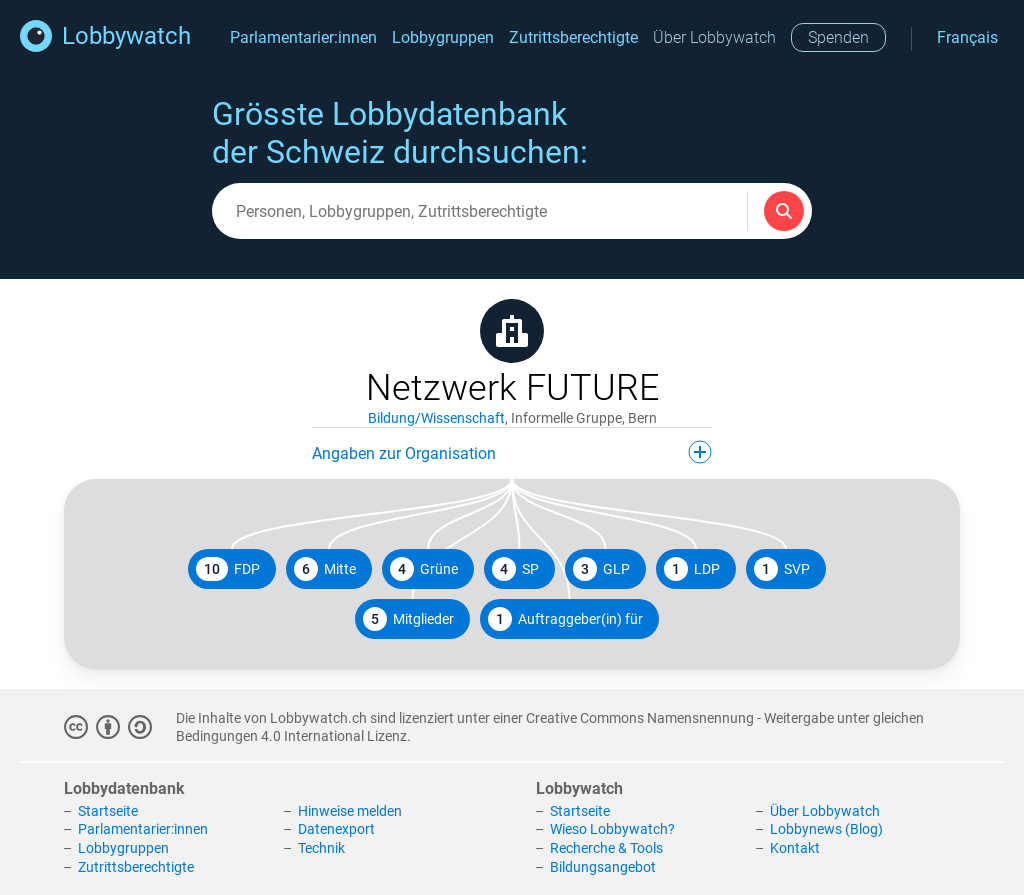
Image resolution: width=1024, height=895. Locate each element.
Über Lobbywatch (714, 37)
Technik (321, 848)
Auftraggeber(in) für (565, 619)
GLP (601, 569)
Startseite (108, 811)
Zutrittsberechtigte (573, 37)
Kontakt (795, 848)
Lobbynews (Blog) (826, 829)
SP (515, 569)
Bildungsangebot (603, 867)
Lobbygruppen (443, 37)
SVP (782, 569)
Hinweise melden (350, 811)
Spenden (838, 37)
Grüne (424, 569)
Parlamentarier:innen (303, 37)
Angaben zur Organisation (512, 452)
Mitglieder (408, 619)
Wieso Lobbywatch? (612, 829)
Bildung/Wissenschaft (436, 418)
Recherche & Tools (606, 848)
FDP (228, 569)
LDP (692, 569)
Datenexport (336, 829)
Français (967, 37)
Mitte (325, 569)
